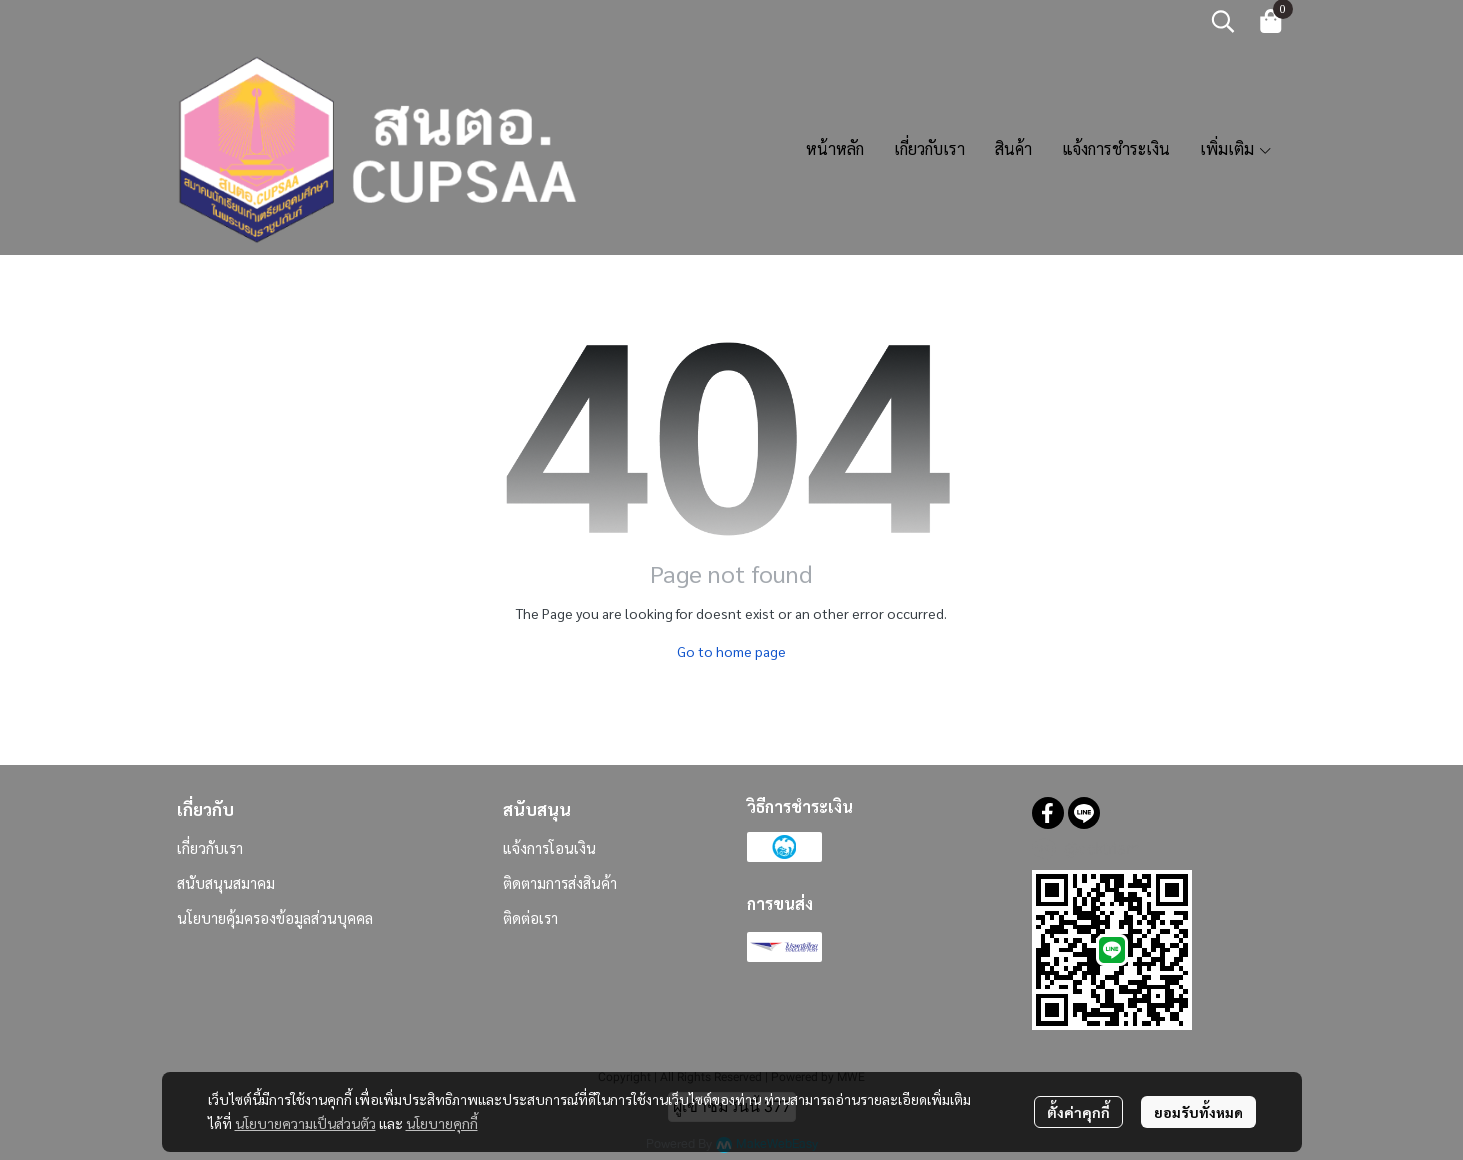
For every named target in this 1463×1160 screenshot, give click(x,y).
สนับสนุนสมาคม (226, 882)
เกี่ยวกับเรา (210, 847)
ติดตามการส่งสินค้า (560, 882)
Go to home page (731, 651)
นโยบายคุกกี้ (442, 1123)
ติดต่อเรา (530, 917)
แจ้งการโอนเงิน (549, 847)
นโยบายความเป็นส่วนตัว (305, 1123)
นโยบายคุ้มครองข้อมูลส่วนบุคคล (275, 917)
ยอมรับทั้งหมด (1198, 1112)
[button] (1223, 21)
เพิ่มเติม (1236, 148)
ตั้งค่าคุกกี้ (1078, 1112)
